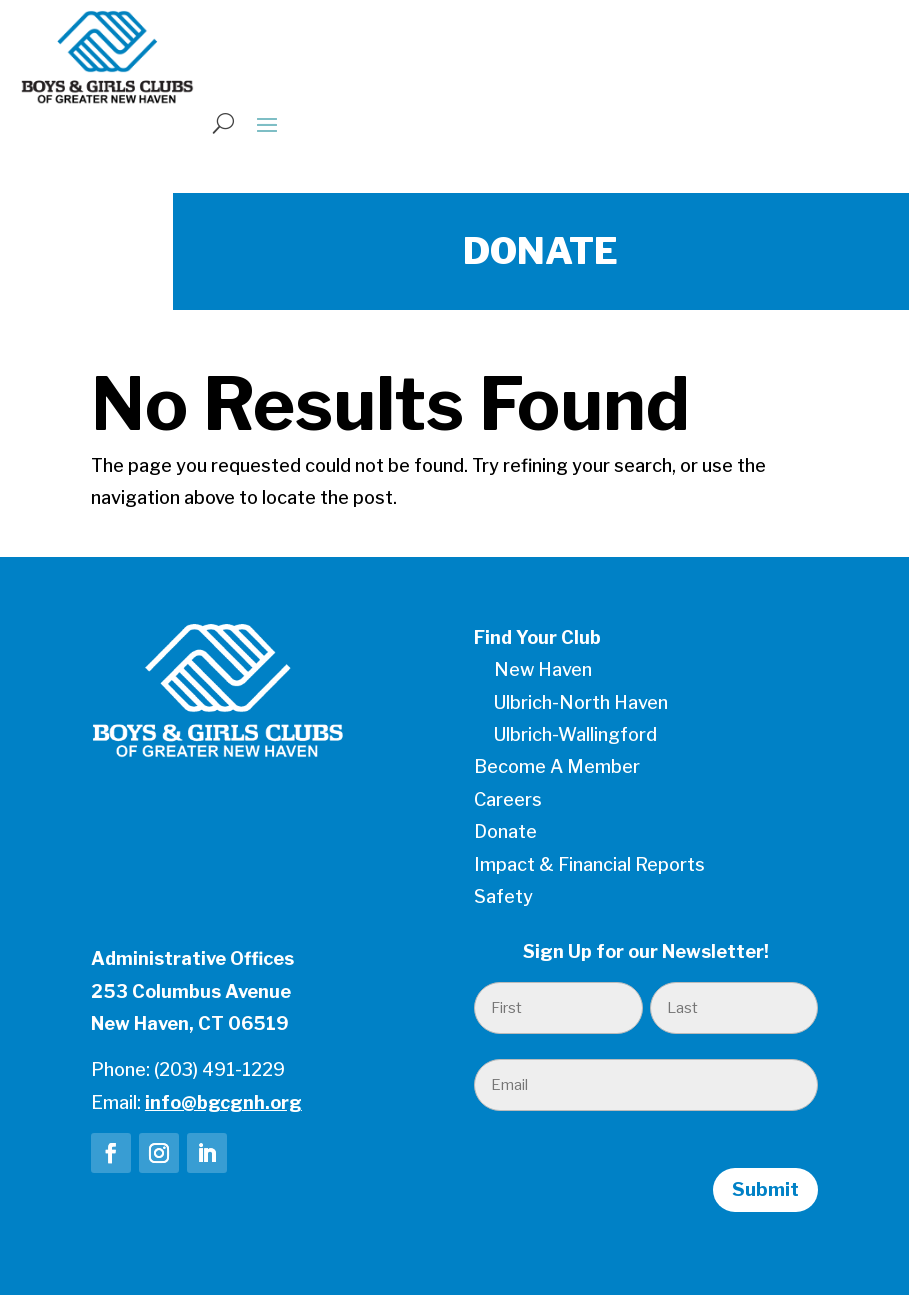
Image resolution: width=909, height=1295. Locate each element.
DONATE (540, 251)
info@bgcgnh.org (223, 1102)
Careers (508, 799)
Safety (503, 896)
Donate (505, 831)
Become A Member (557, 766)
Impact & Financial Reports (589, 864)
